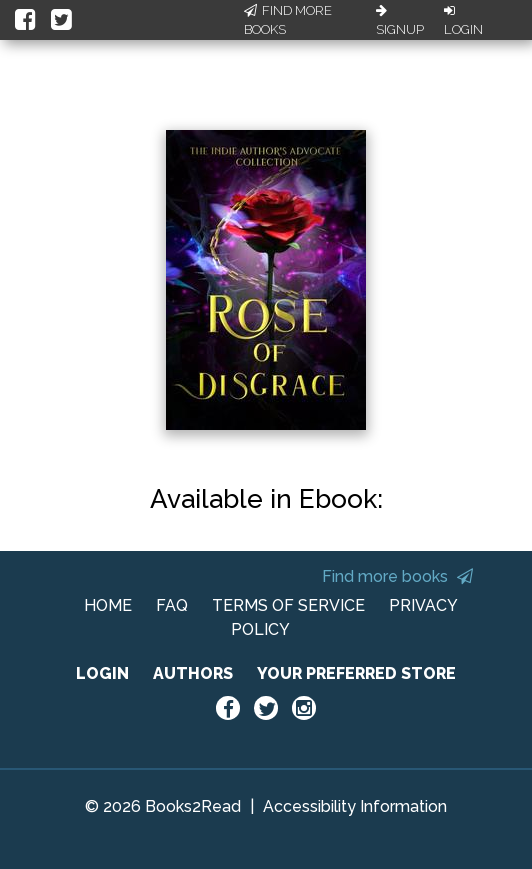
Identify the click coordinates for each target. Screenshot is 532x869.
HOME (108, 605)
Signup (400, 21)
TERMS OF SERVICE (288, 605)
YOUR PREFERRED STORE (356, 673)
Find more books (397, 576)
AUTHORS (193, 673)
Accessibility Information (355, 806)
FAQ (172, 605)
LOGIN (102, 673)
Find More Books (288, 20)
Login (463, 21)
